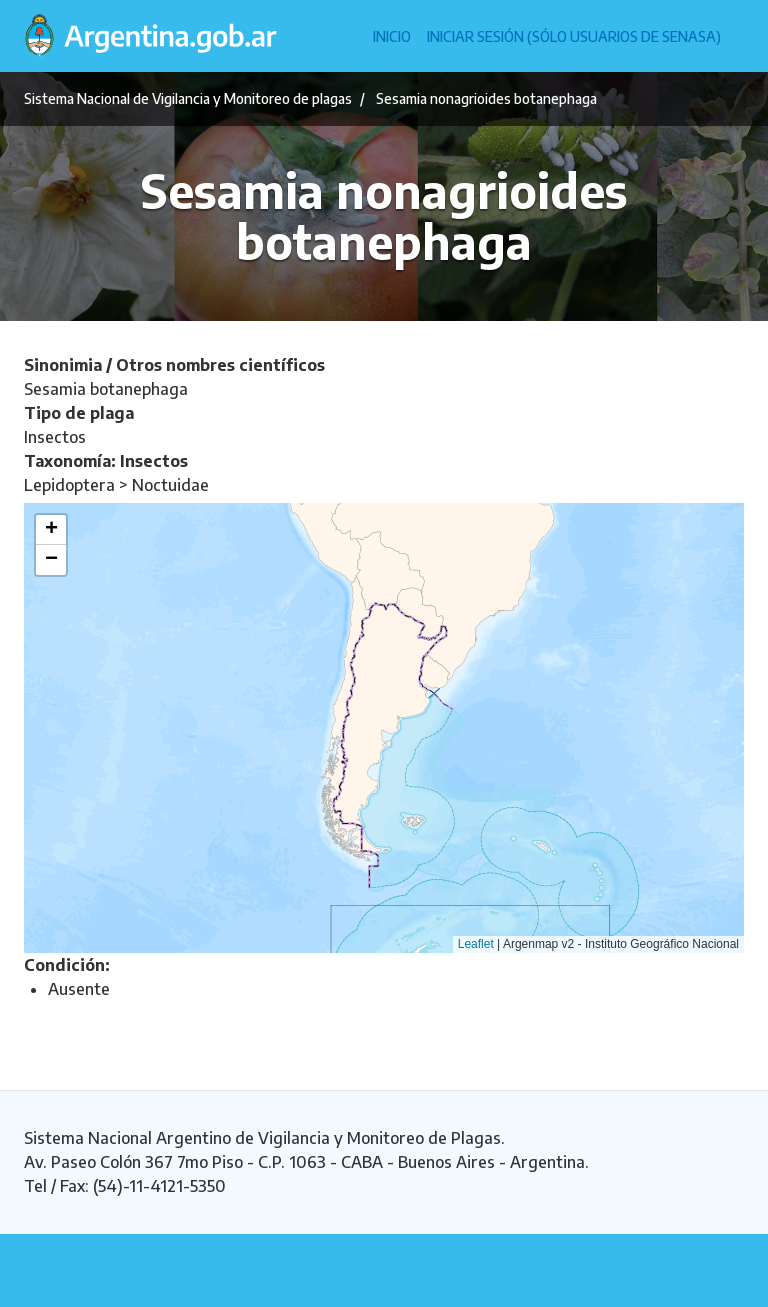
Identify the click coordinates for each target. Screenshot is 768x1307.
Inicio (392, 36)
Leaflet (476, 944)
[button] (51, 530)
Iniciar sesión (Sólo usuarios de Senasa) (574, 36)
